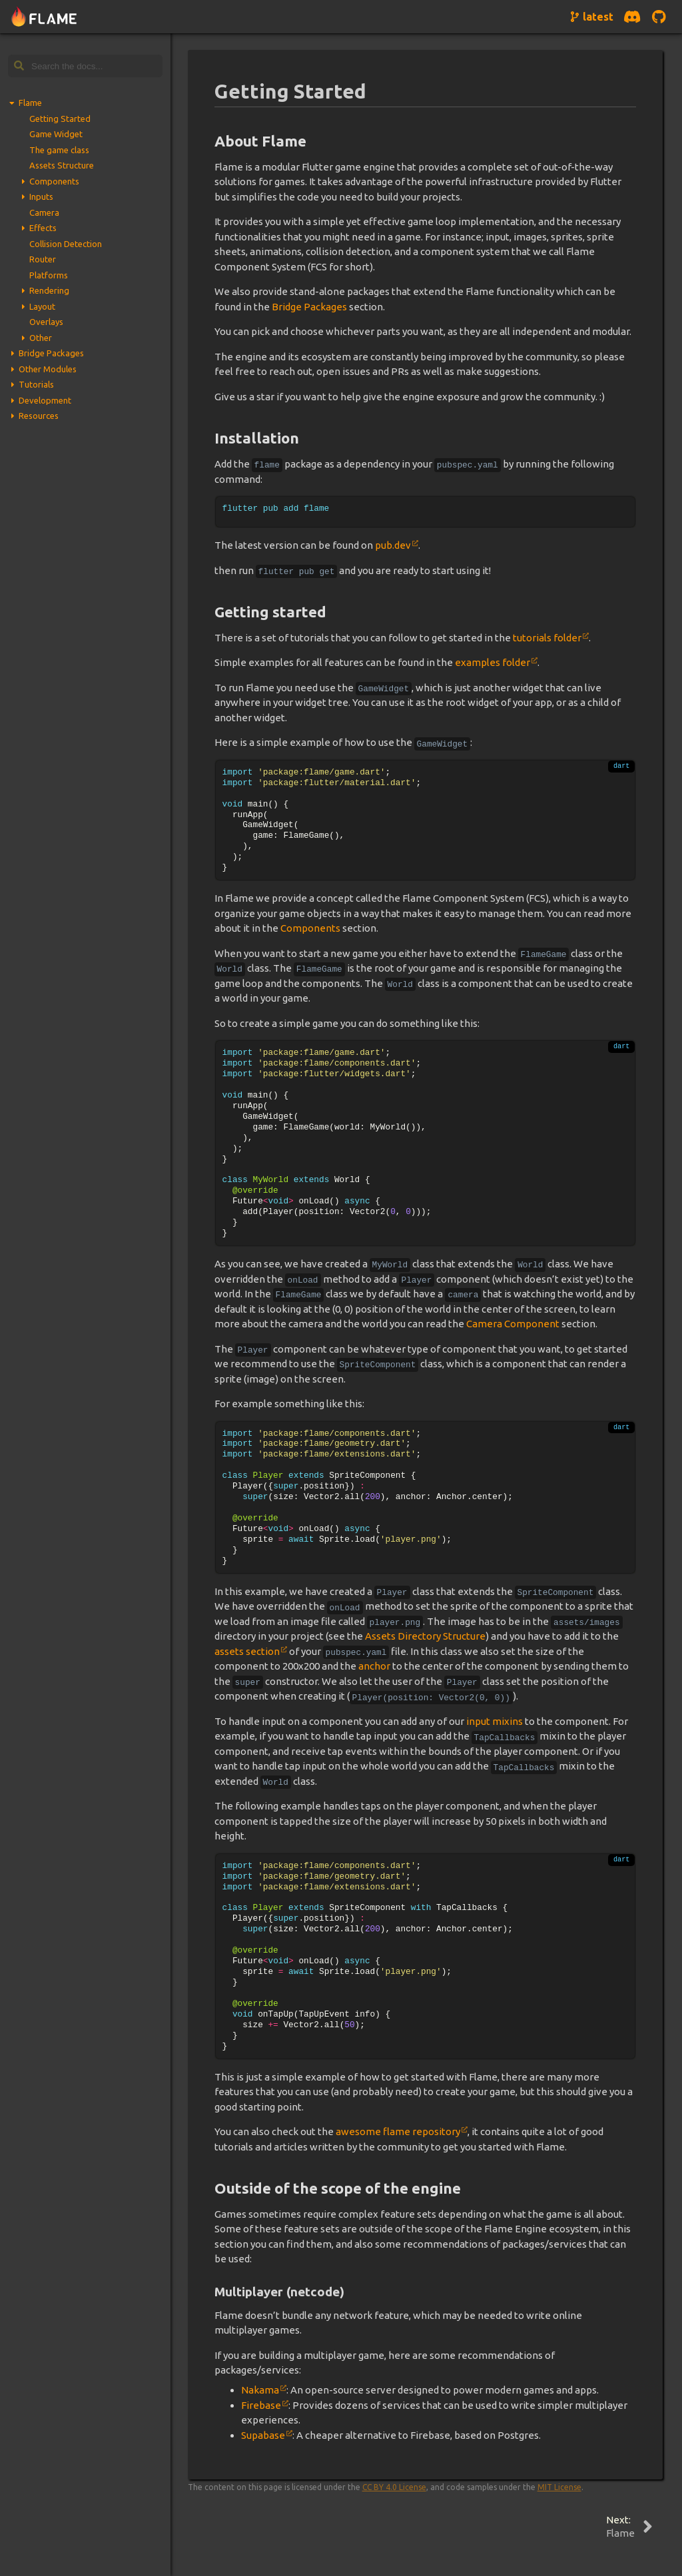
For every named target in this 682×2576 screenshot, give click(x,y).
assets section (247, 1651)
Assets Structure (61, 165)
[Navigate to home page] (44, 17)
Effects (43, 227)
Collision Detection (65, 243)
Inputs (41, 196)
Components (54, 181)
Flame (30, 102)
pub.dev (393, 545)
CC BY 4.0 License (394, 2487)
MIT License (559, 2487)
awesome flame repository (398, 2131)
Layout (42, 306)
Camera (44, 212)
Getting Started (60, 118)
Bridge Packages (51, 353)
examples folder (492, 662)
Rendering (49, 290)
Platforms (48, 275)
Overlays (46, 321)
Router (42, 259)
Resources (39, 415)
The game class (59, 150)
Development (45, 400)
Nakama (260, 2390)
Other (40, 337)
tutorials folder (547, 637)
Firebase (261, 2405)
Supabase (263, 2435)
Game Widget (56, 134)
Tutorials (36, 384)
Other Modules (48, 369)
